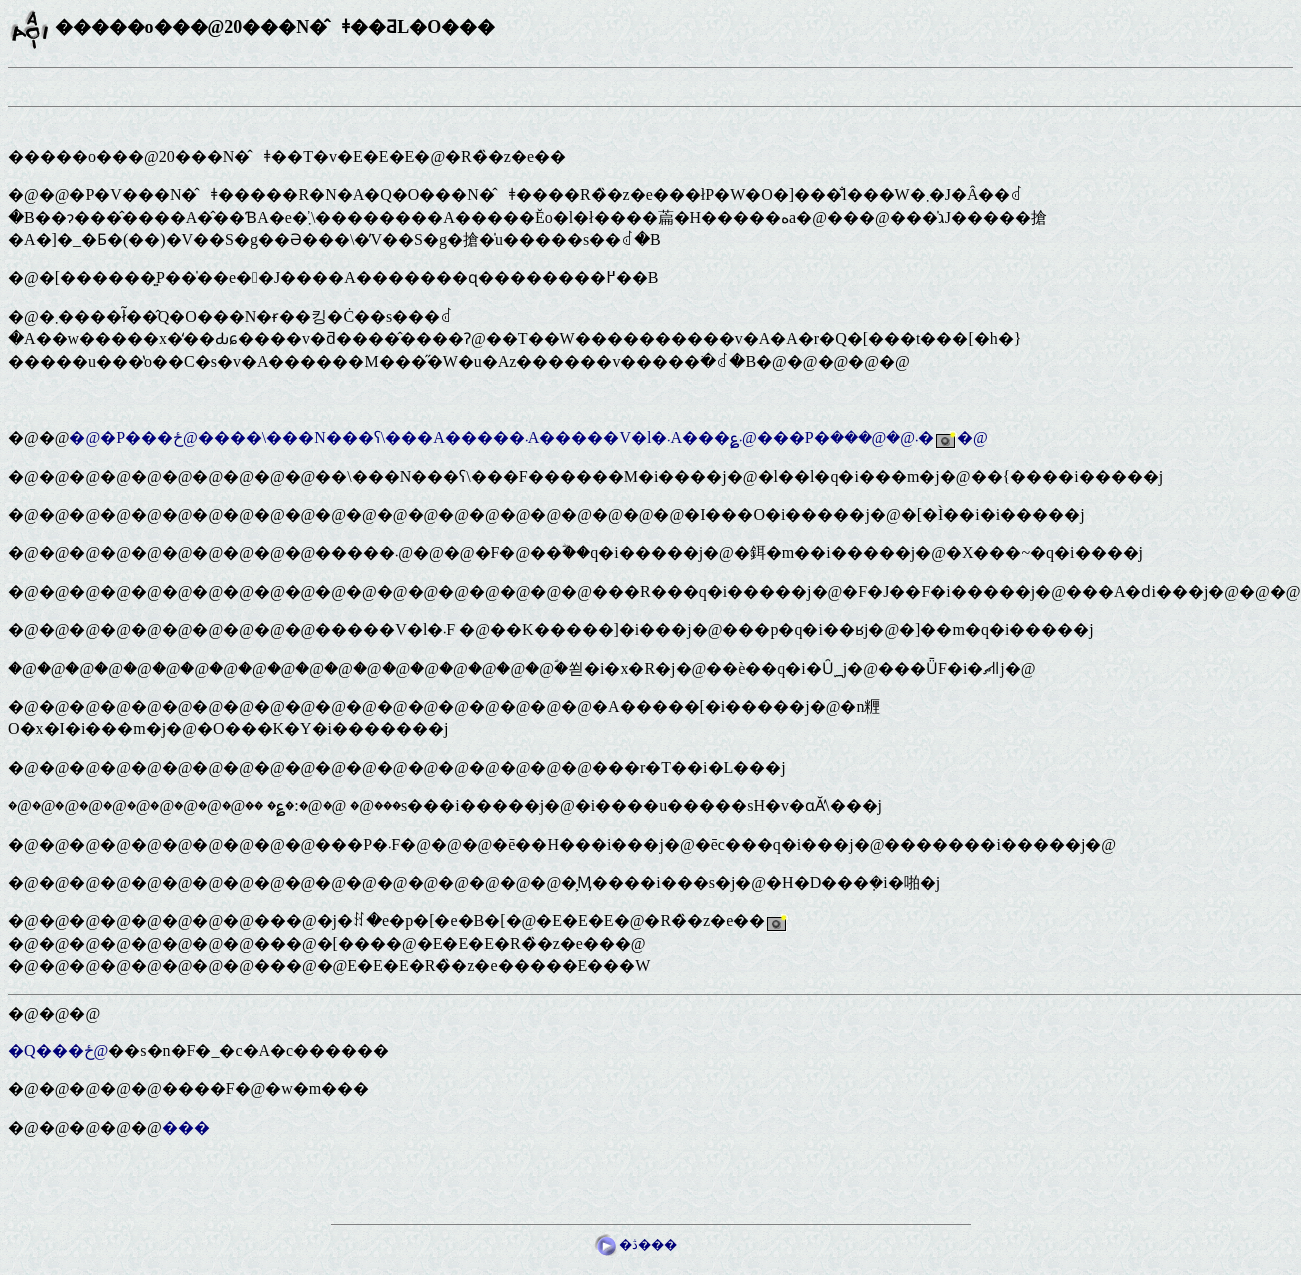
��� (186, 1127)
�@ (972, 437)
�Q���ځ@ (58, 1050)
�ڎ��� (635, 1244)
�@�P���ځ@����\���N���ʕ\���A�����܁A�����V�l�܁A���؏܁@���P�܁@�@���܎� (501, 437)
